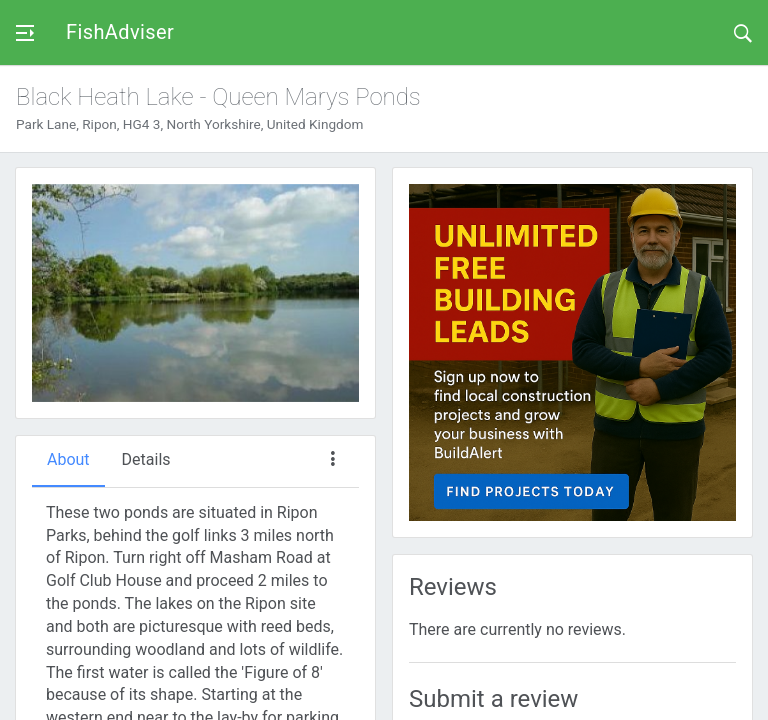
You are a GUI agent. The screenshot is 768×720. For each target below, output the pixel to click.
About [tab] (68, 459)
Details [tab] (146, 459)
